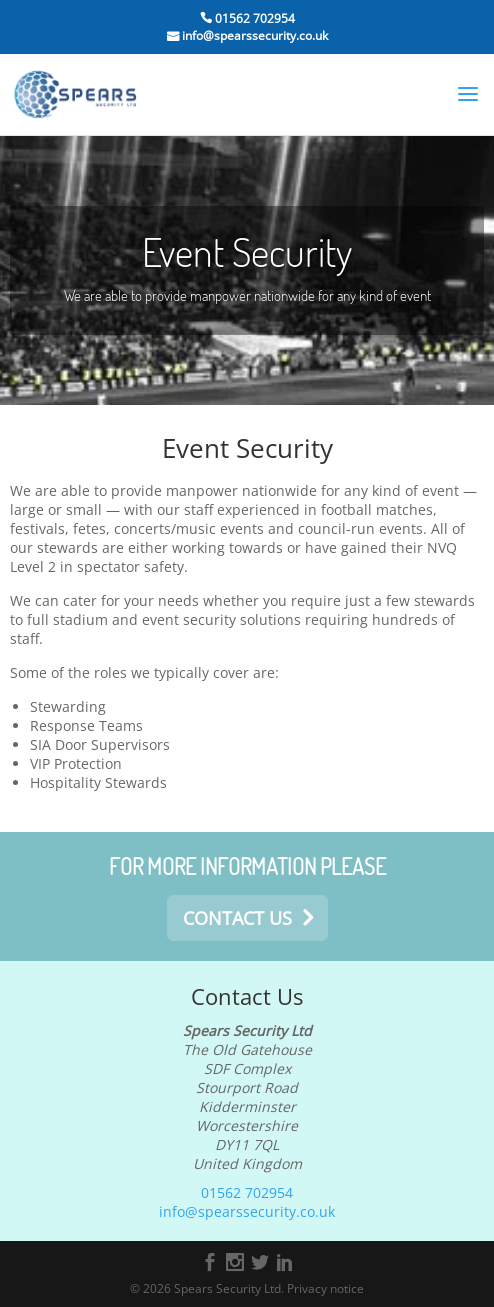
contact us (237, 918)
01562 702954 (253, 18)
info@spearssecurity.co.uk (253, 35)
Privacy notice (325, 1288)
